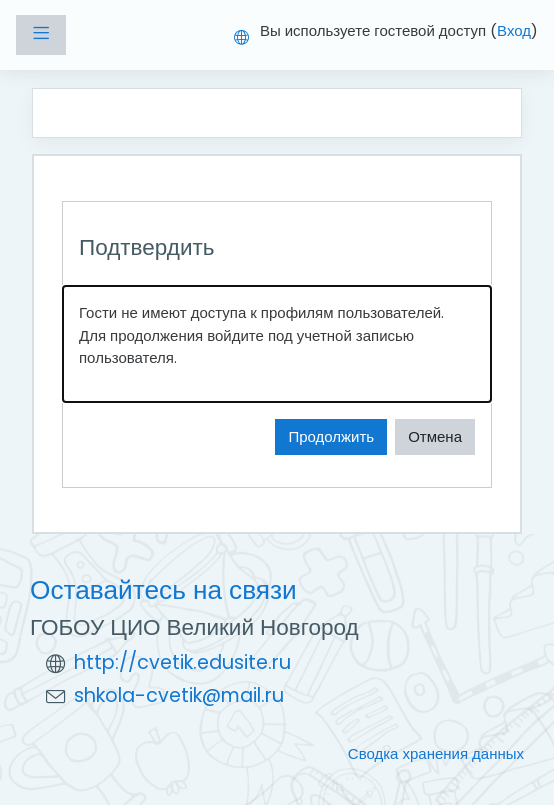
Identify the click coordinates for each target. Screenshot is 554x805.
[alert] (277, 344)
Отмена (435, 436)
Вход (514, 30)
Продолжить (331, 436)
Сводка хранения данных (436, 753)
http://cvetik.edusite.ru (182, 662)
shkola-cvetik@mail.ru (179, 695)
